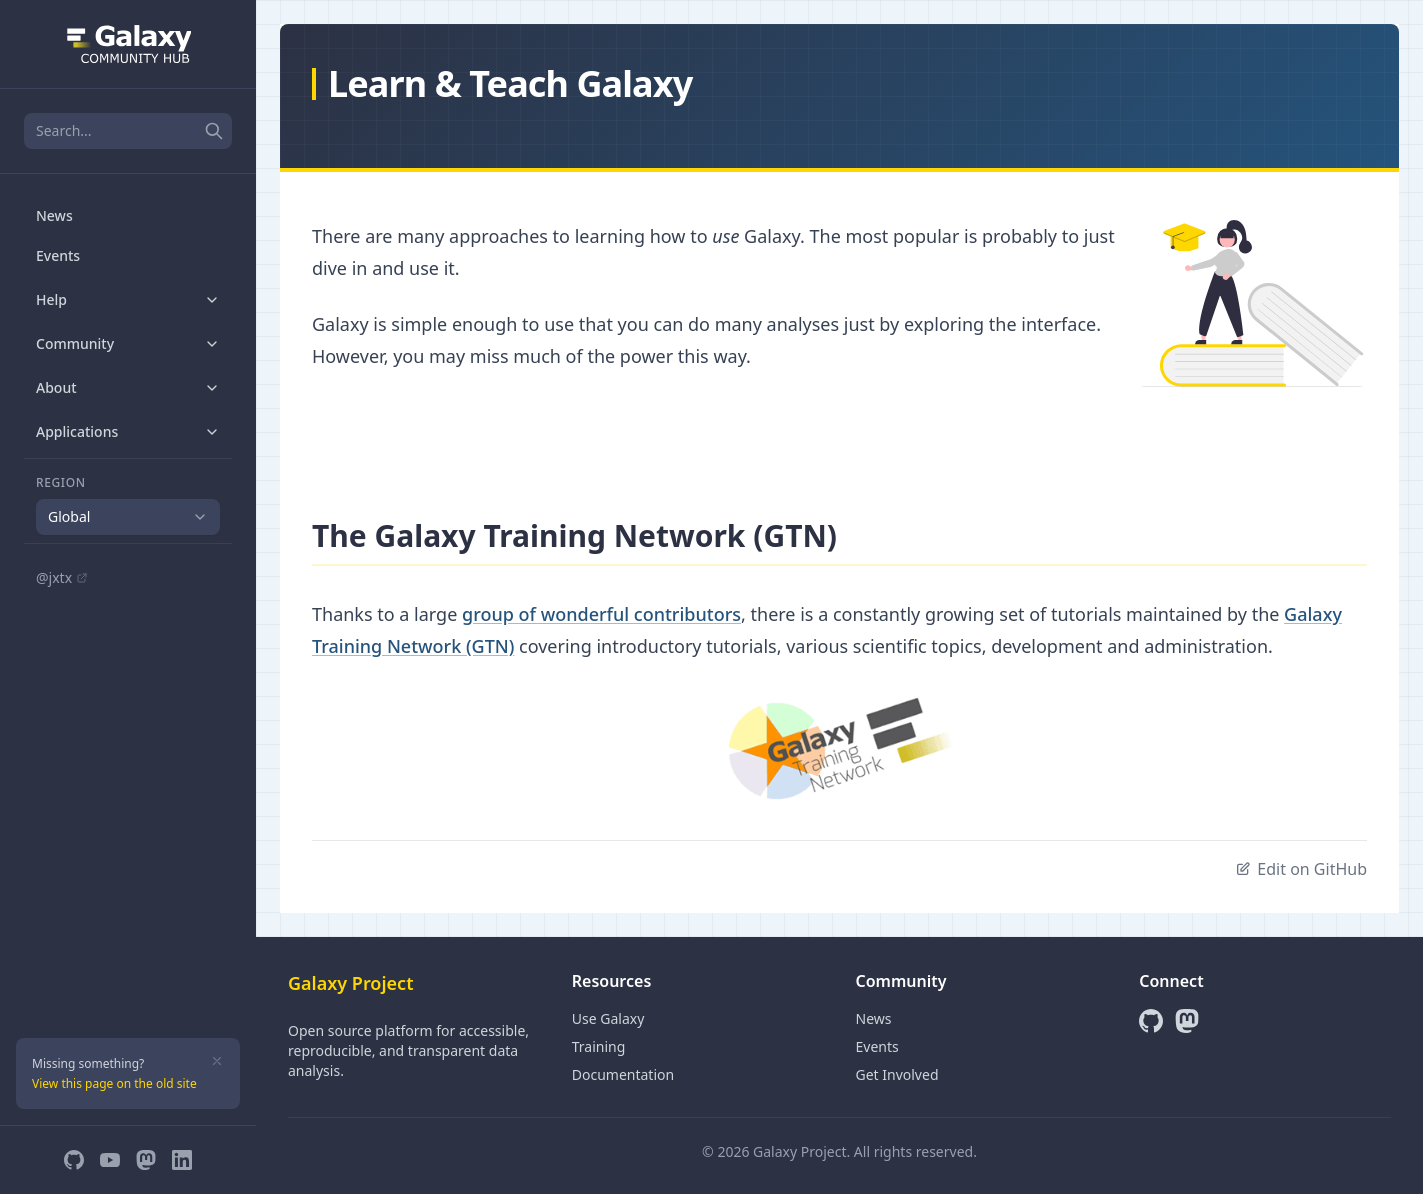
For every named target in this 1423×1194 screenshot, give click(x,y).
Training (599, 1046)
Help (128, 299)
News (54, 215)
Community (128, 343)
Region (61, 483)
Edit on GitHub (1301, 869)
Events (58, 255)
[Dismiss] (217, 1061)
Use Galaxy (608, 1018)
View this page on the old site (114, 1083)
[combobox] (128, 517)
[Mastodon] (146, 1160)
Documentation (623, 1074)
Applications (128, 431)
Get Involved (897, 1074)
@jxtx (62, 577)
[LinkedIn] (182, 1160)
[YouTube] (110, 1160)
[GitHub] (74, 1160)
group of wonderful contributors (601, 614)
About (128, 387)
